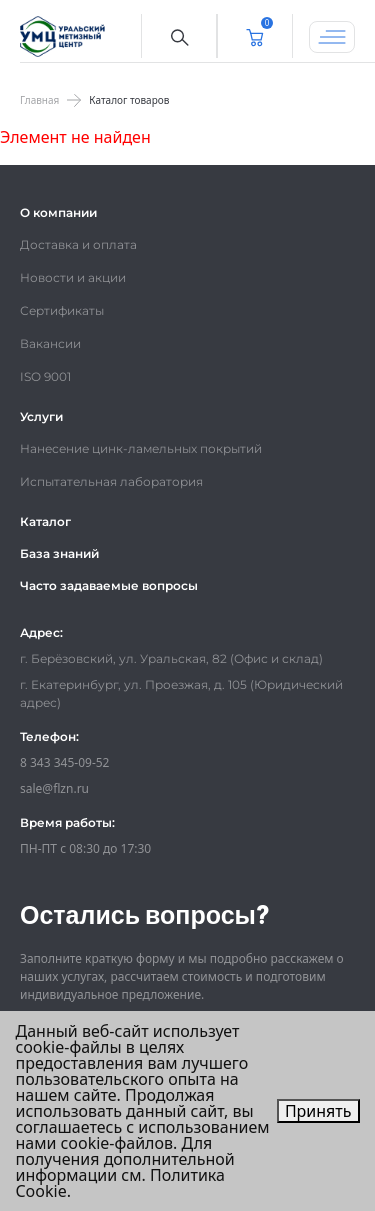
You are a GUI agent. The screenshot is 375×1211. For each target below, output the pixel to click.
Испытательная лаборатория (111, 481)
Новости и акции (73, 277)
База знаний (59, 553)
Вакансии (50, 343)
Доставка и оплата (78, 244)
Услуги (41, 416)
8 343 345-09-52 (64, 762)
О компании (58, 212)
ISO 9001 (45, 376)
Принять (318, 1111)
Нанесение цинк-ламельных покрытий (141, 448)
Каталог (45, 521)
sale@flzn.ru (54, 788)
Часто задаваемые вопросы (109, 585)
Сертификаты (62, 310)
